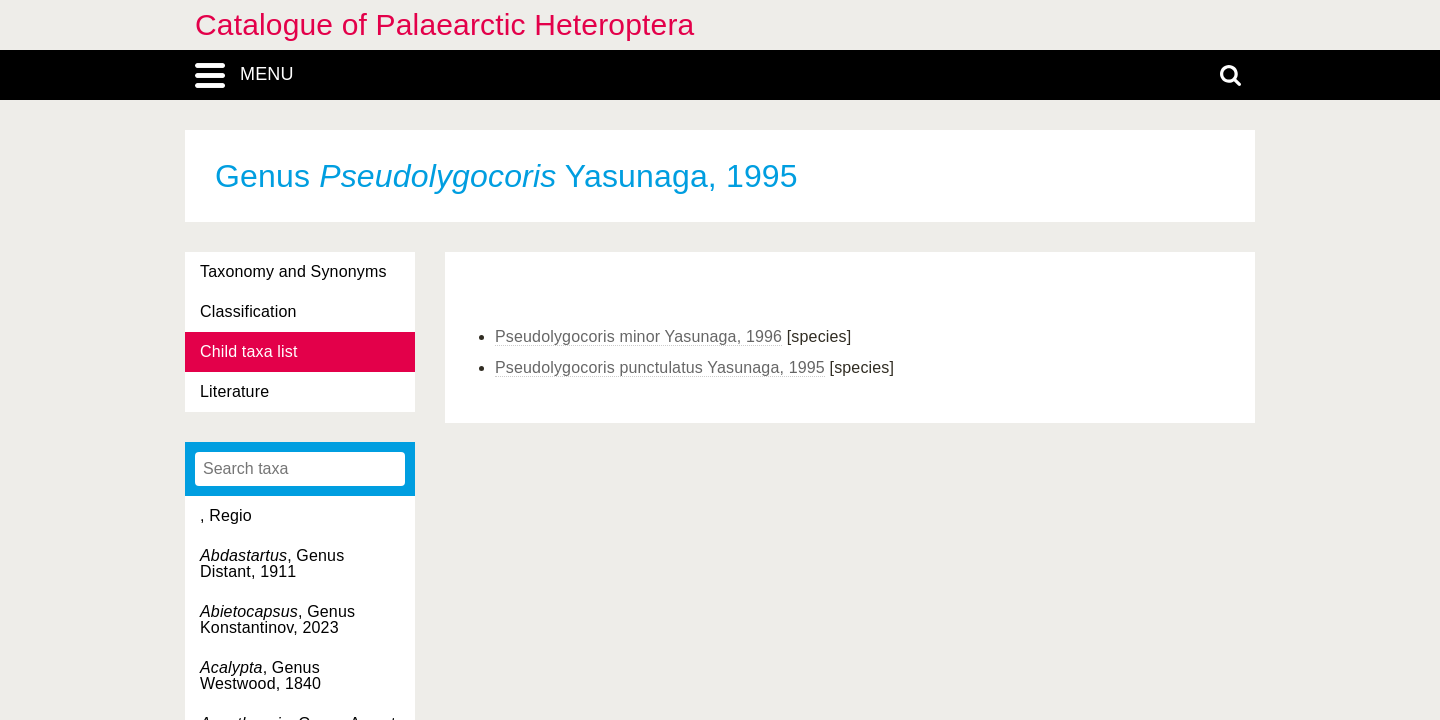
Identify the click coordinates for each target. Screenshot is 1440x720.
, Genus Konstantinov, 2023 (277, 619)
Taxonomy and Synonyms (293, 271)
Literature (234, 391)
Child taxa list (249, 351)
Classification (248, 311)
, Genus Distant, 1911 (272, 563)
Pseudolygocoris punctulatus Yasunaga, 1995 (660, 367)
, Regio (226, 515)
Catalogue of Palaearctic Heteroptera (444, 24)
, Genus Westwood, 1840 (260, 675)
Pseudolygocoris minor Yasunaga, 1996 (638, 336)
